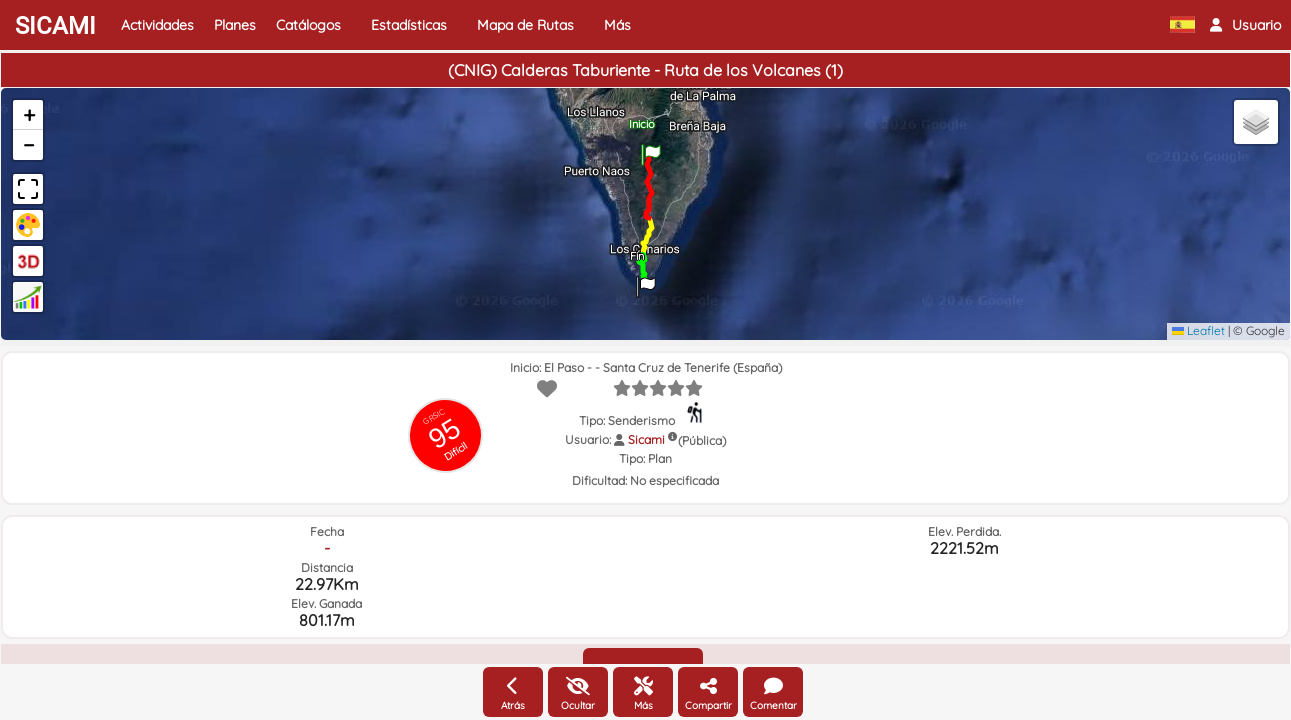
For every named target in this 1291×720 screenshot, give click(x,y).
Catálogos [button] (308, 25)
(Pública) (702, 440)
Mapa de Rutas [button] (525, 25)
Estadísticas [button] (409, 25)
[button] (1245, 25)
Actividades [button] (157, 25)
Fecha (327, 531)
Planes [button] (235, 25)
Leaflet (1198, 330)
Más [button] (617, 25)
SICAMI (55, 26)
